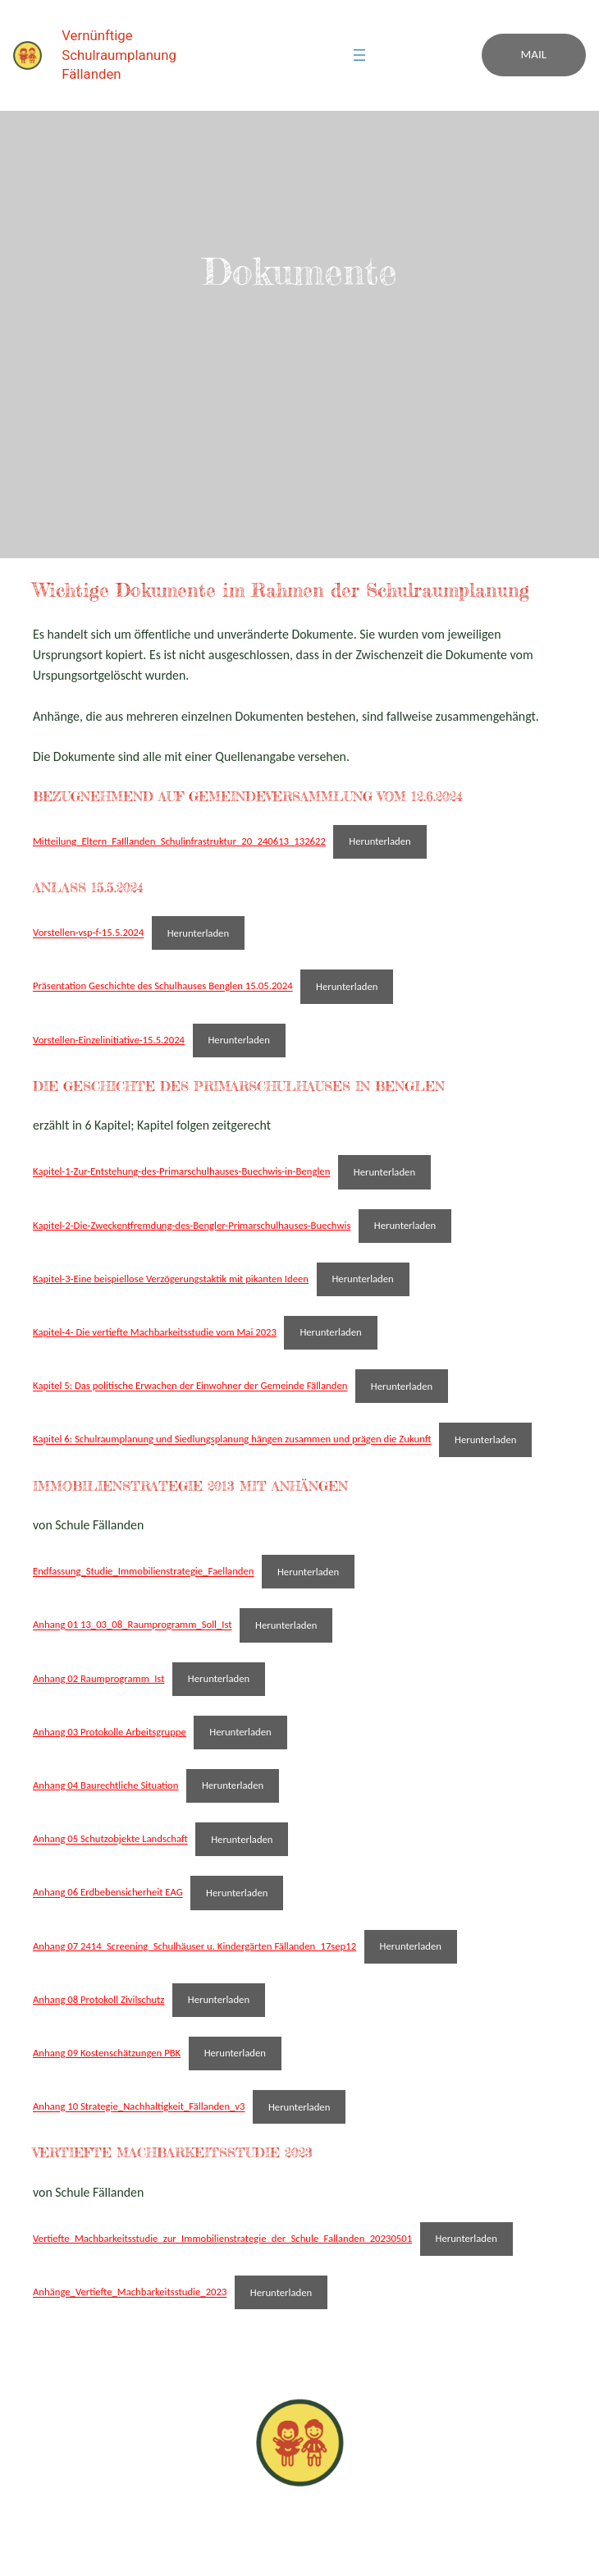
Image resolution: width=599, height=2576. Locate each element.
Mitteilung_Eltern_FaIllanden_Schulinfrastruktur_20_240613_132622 (179, 841)
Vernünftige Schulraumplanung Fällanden (119, 54)
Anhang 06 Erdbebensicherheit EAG (108, 1892)
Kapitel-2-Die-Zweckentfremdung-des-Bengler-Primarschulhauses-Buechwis (191, 1225)
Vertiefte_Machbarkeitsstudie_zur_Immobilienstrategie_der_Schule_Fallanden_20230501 (222, 2238)
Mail (533, 54)
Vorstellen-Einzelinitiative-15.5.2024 (109, 1040)
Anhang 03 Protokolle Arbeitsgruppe (109, 1732)
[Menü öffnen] (359, 55)
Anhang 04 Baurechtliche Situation (105, 1785)
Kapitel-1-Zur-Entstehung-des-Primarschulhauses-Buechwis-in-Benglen (181, 1172)
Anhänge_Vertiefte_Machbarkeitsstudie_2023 (129, 2292)
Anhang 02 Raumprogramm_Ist (98, 1678)
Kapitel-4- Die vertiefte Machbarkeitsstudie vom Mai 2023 (155, 1332)
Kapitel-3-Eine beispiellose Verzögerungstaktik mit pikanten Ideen (171, 1278)
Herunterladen (379, 841)
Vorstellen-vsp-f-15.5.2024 (88, 933)
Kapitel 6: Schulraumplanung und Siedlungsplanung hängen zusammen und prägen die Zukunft (232, 1439)
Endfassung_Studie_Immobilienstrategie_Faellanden (143, 1571)
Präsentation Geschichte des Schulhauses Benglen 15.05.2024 (163, 986)
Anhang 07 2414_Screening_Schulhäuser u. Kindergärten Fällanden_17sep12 (194, 1946)
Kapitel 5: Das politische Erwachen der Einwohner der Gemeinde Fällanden (190, 1386)
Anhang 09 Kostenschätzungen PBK (107, 2053)
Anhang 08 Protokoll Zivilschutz (98, 1999)
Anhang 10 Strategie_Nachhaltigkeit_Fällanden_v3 (139, 2107)
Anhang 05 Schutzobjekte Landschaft (110, 1839)
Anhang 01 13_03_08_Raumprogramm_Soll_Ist (132, 1625)
